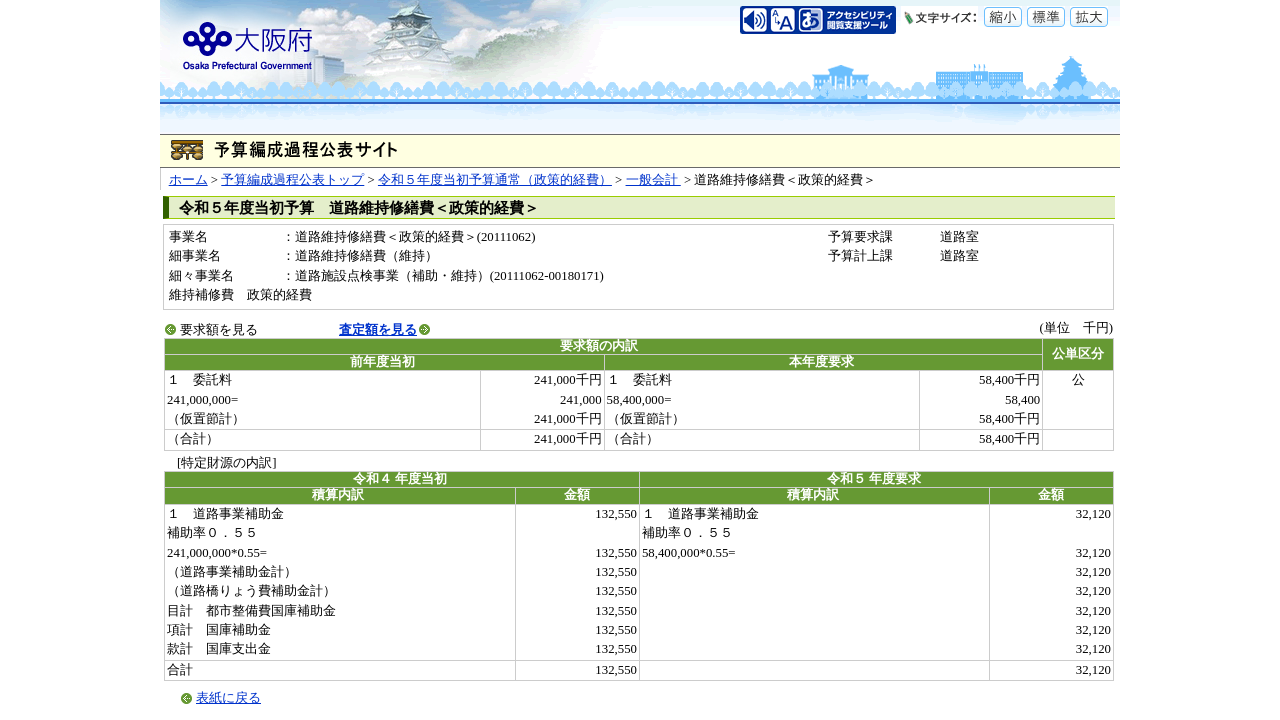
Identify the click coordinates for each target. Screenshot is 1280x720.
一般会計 (653, 180)
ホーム (188, 180)
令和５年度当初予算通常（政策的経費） (495, 180)
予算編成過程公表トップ (292, 180)
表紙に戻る (228, 698)
